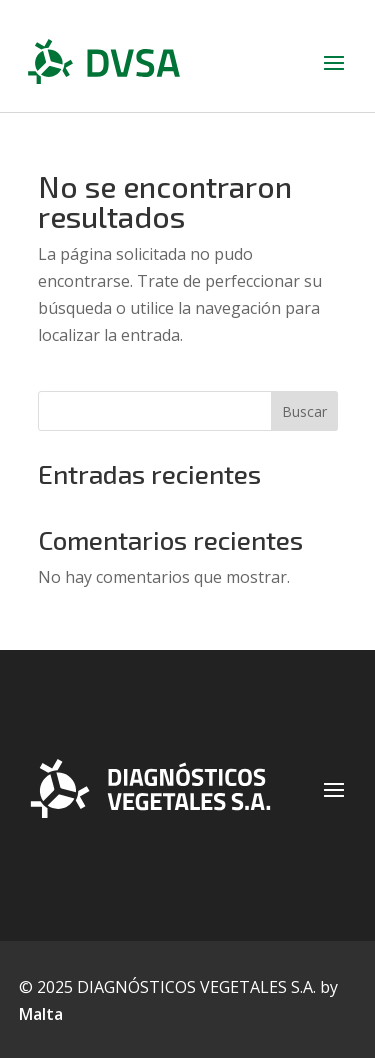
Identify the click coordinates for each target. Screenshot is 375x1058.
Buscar (304, 411)
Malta (41, 1014)
